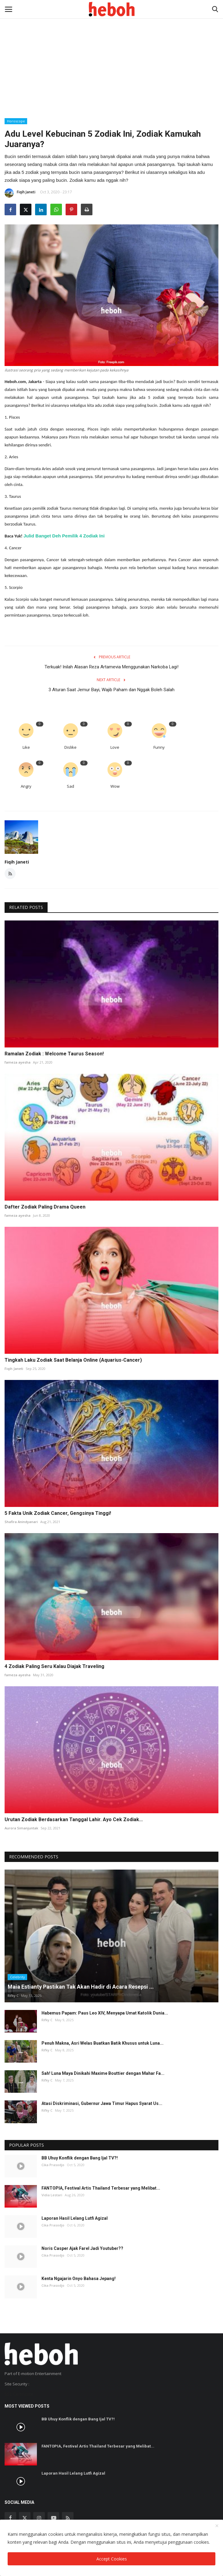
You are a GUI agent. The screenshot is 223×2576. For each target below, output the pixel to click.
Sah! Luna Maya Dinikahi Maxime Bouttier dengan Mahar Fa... (102, 2073)
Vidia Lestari (51, 2195)
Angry (26, 786)
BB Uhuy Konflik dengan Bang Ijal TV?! (79, 2157)
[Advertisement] (111, 45)
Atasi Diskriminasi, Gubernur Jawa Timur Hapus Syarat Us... (101, 2103)
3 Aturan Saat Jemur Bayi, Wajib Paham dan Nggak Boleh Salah (111, 689)
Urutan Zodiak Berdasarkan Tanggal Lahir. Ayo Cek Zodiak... (74, 1819)
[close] (217, 2526)
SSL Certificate (19, 2394)
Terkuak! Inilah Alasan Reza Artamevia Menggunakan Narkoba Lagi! (111, 667)
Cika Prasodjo (52, 2165)
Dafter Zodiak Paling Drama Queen (45, 1207)
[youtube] (53, 2518)
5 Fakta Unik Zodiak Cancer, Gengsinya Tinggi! (58, 1513)
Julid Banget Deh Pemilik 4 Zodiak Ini (64, 535)
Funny (159, 747)
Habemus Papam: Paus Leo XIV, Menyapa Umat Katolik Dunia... (104, 2013)
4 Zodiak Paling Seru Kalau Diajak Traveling (54, 1666)
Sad (70, 786)
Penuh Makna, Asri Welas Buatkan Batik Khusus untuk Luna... (102, 2043)
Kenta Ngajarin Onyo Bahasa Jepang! (78, 2278)
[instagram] (39, 2518)
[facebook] (10, 2518)
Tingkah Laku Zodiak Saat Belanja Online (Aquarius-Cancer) (73, 1360)
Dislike (70, 747)
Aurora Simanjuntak (21, 1828)
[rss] (68, 2518)
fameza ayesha (18, 1062)
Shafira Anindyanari (21, 1521)
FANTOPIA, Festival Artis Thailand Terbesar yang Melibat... (100, 2188)
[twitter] (25, 2518)
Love (114, 747)
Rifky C (13, 1995)
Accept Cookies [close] (111, 2559)
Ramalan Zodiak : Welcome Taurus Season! (54, 1054)
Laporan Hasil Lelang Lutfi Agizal (74, 2218)
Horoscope (16, 121)
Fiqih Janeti (20, 193)
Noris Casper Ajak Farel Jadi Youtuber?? (82, 2248)
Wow (115, 786)
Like (26, 747)
